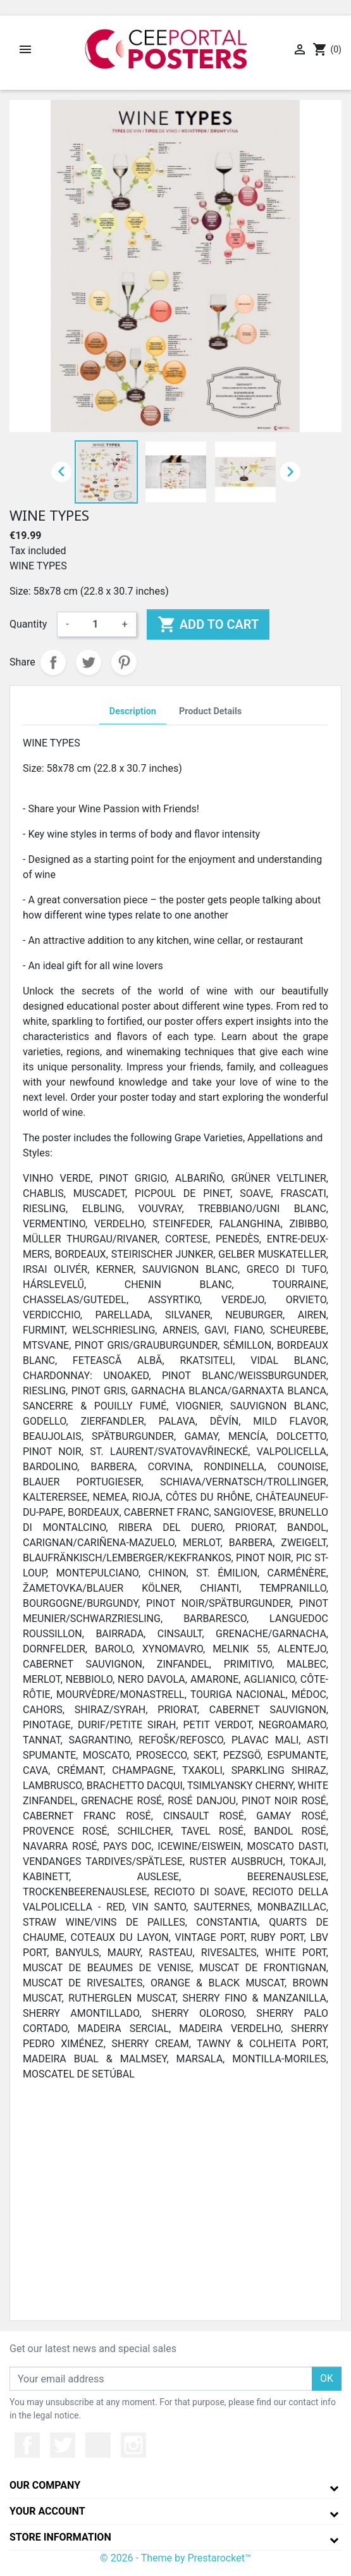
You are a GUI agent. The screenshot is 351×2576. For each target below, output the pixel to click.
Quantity (28, 624)
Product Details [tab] (210, 711)
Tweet (88, 662)
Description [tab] (132, 711)
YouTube (98, 2445)
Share (53, 662)
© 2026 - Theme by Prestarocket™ (175, 2558)
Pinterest (124, 662)
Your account (47, 2511)
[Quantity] (95, 624)
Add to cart (208, 624)
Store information (60, 2537)
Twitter (62, 2445)
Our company (44, 2485)
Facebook (27, 2445)
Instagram (133, 2445)
